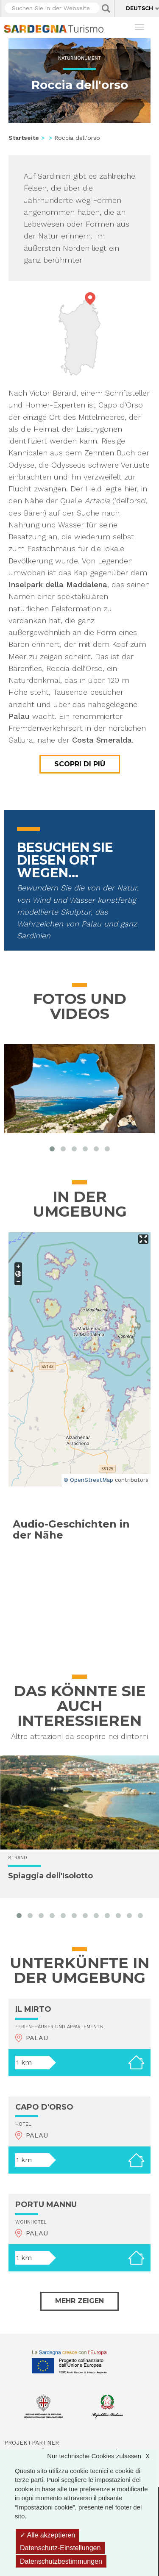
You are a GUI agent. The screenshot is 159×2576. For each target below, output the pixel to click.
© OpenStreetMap (88, 1480)
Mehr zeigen (79, 2301)
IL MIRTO (33, 2009)
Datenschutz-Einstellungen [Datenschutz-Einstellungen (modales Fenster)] (60, 2547)
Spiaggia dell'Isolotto (50, 1875)
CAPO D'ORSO (44, 2107)
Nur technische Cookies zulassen (102, 2455)
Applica (106, 8)
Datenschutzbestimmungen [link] (61, 2561)
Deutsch (139, 8)
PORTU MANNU (46, 2204)
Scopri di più (79, 764)
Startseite (23, 137)
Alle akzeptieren (47, 2535)
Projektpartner (31, 2442)
